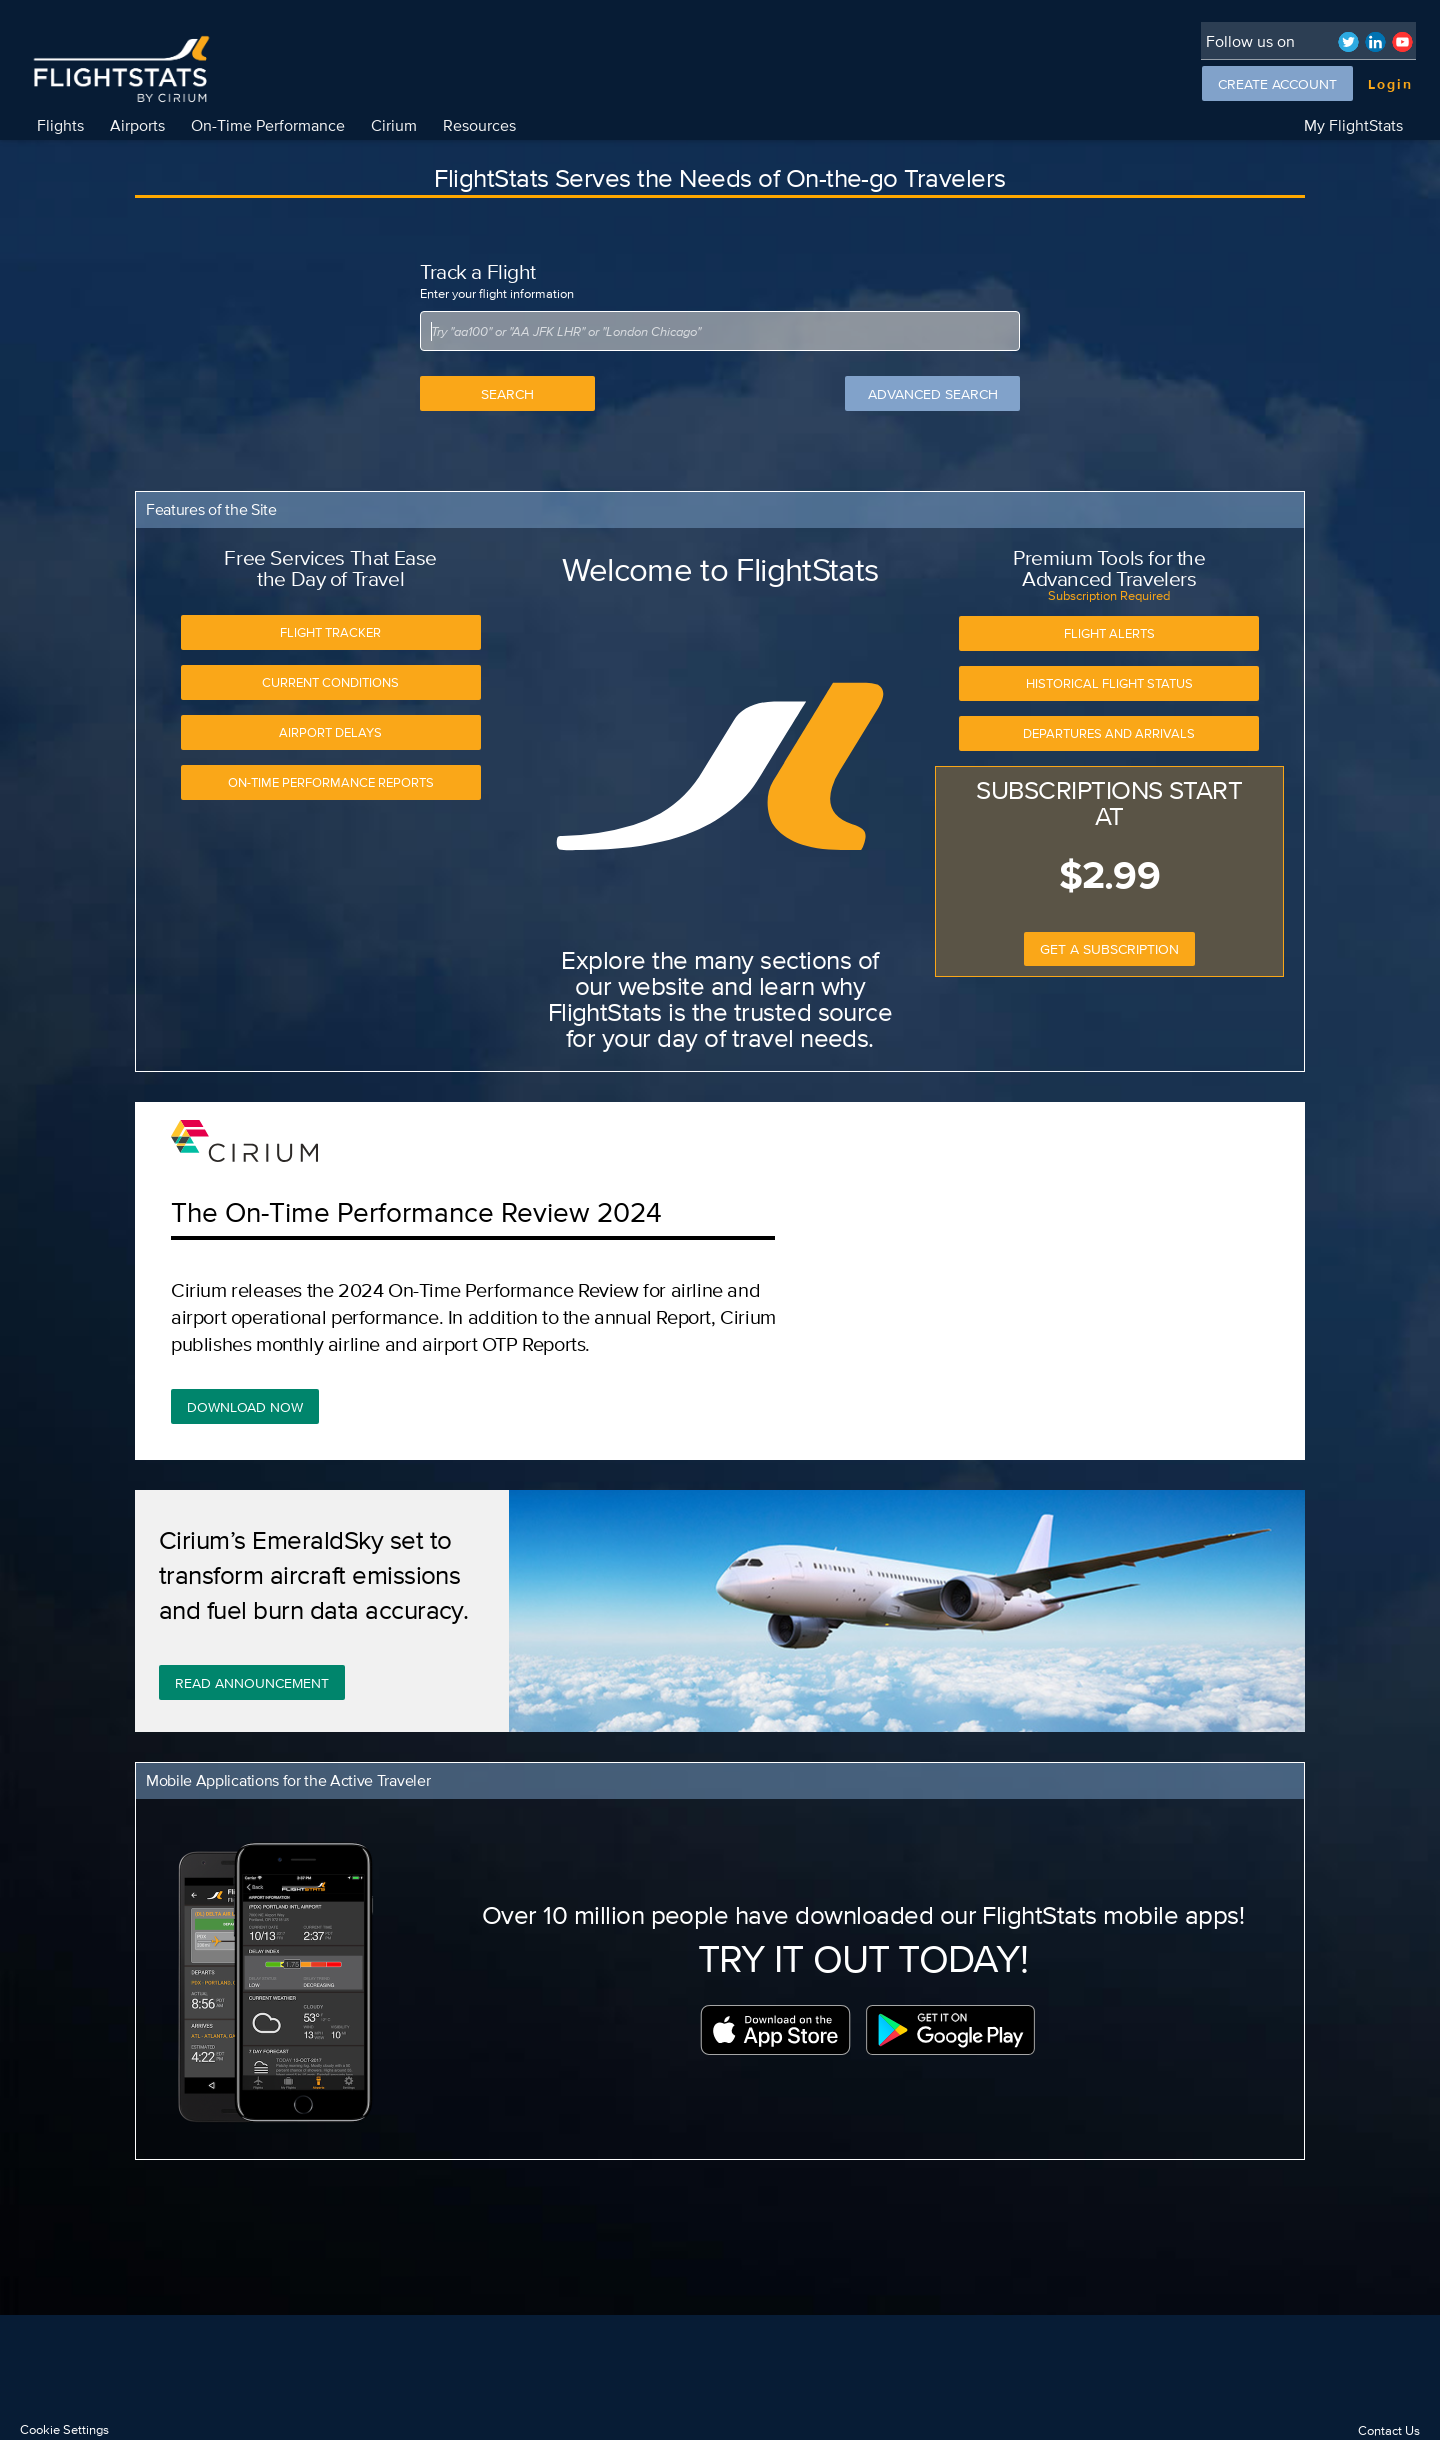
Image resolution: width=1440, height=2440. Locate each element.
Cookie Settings (64, 2429)
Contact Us (1389, 2430)
